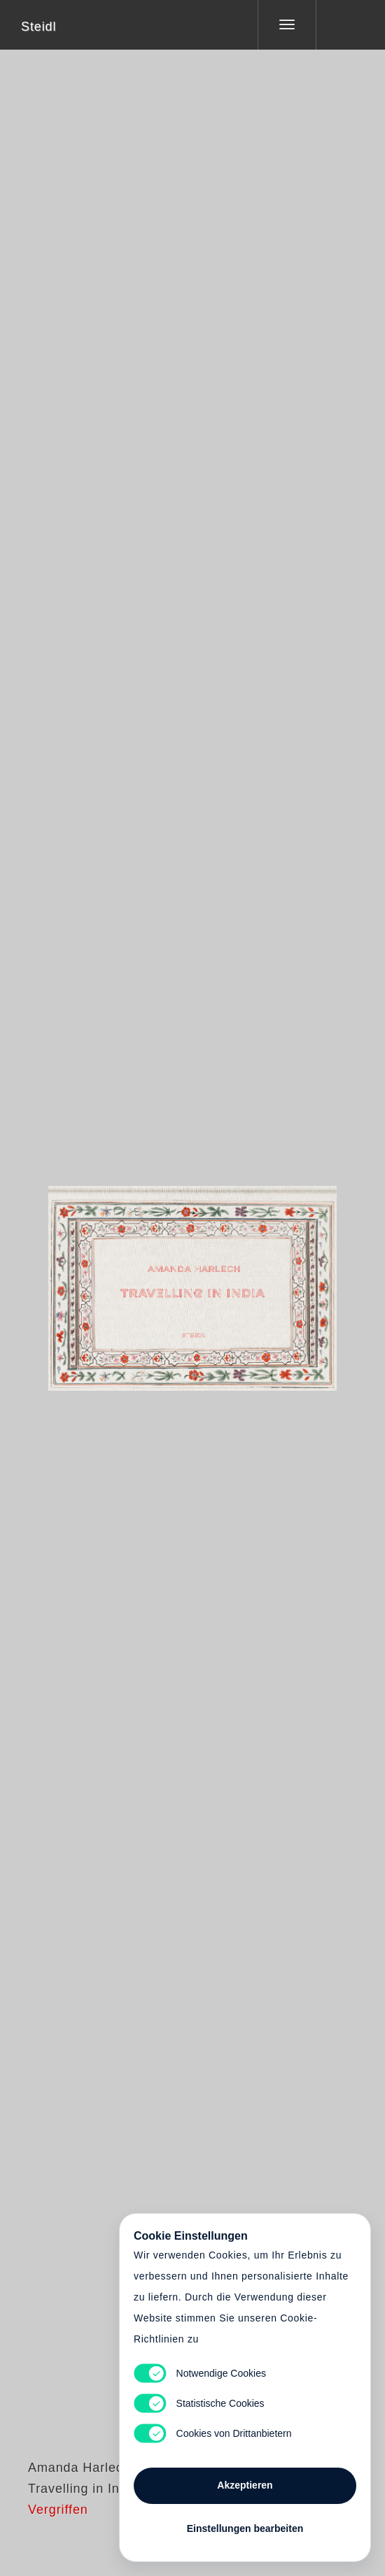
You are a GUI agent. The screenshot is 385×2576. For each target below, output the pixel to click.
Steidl (38, 27)
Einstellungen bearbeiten (245, 2528)
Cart (193, 1280)
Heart (140, 1280)
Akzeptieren (244, 2485)
